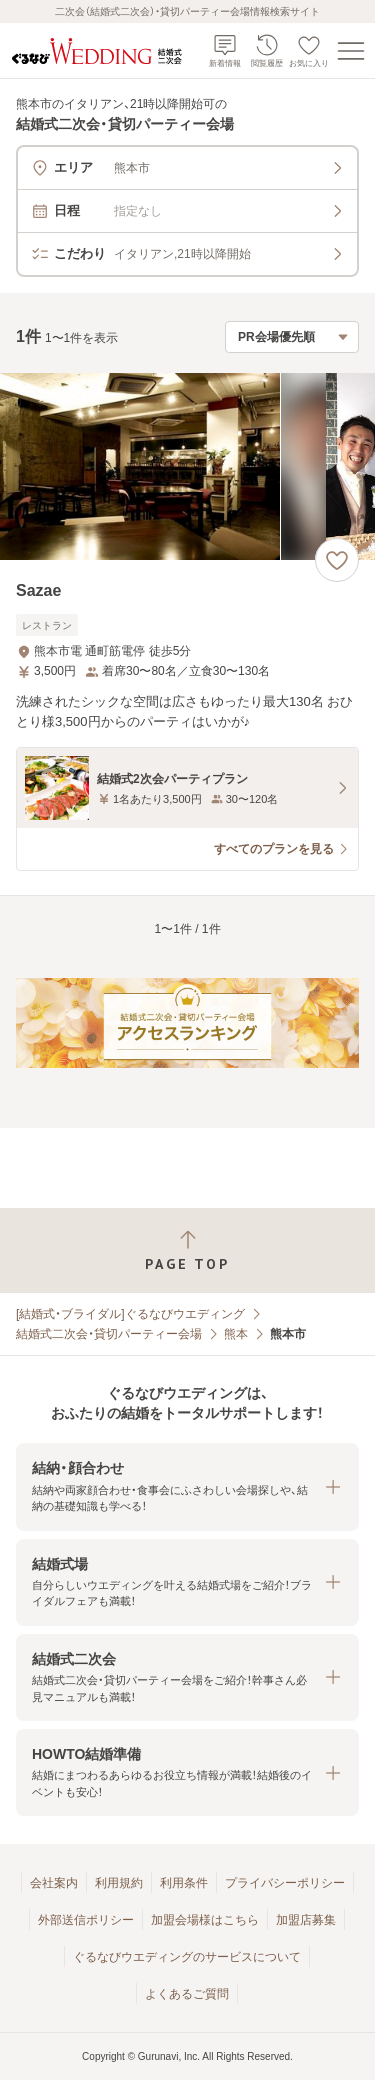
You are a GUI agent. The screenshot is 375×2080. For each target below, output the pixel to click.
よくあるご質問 (187, 1994)
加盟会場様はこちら (205, 1920)
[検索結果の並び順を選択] (292, 337)
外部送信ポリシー (86, 1920)
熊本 (236, 1334)
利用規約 (119, 1883)
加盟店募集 (306, 1920)
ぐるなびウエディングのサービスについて (187, 1957)
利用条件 (184, 1883)
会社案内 (54, 1883)
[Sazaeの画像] (187, 466)
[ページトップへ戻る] (187, 1250)
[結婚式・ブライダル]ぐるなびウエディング (130, 1314)
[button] (187, 1486)
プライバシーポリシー (285, 1883)
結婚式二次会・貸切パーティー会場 (109, 1334)
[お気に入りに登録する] (337, 560)
